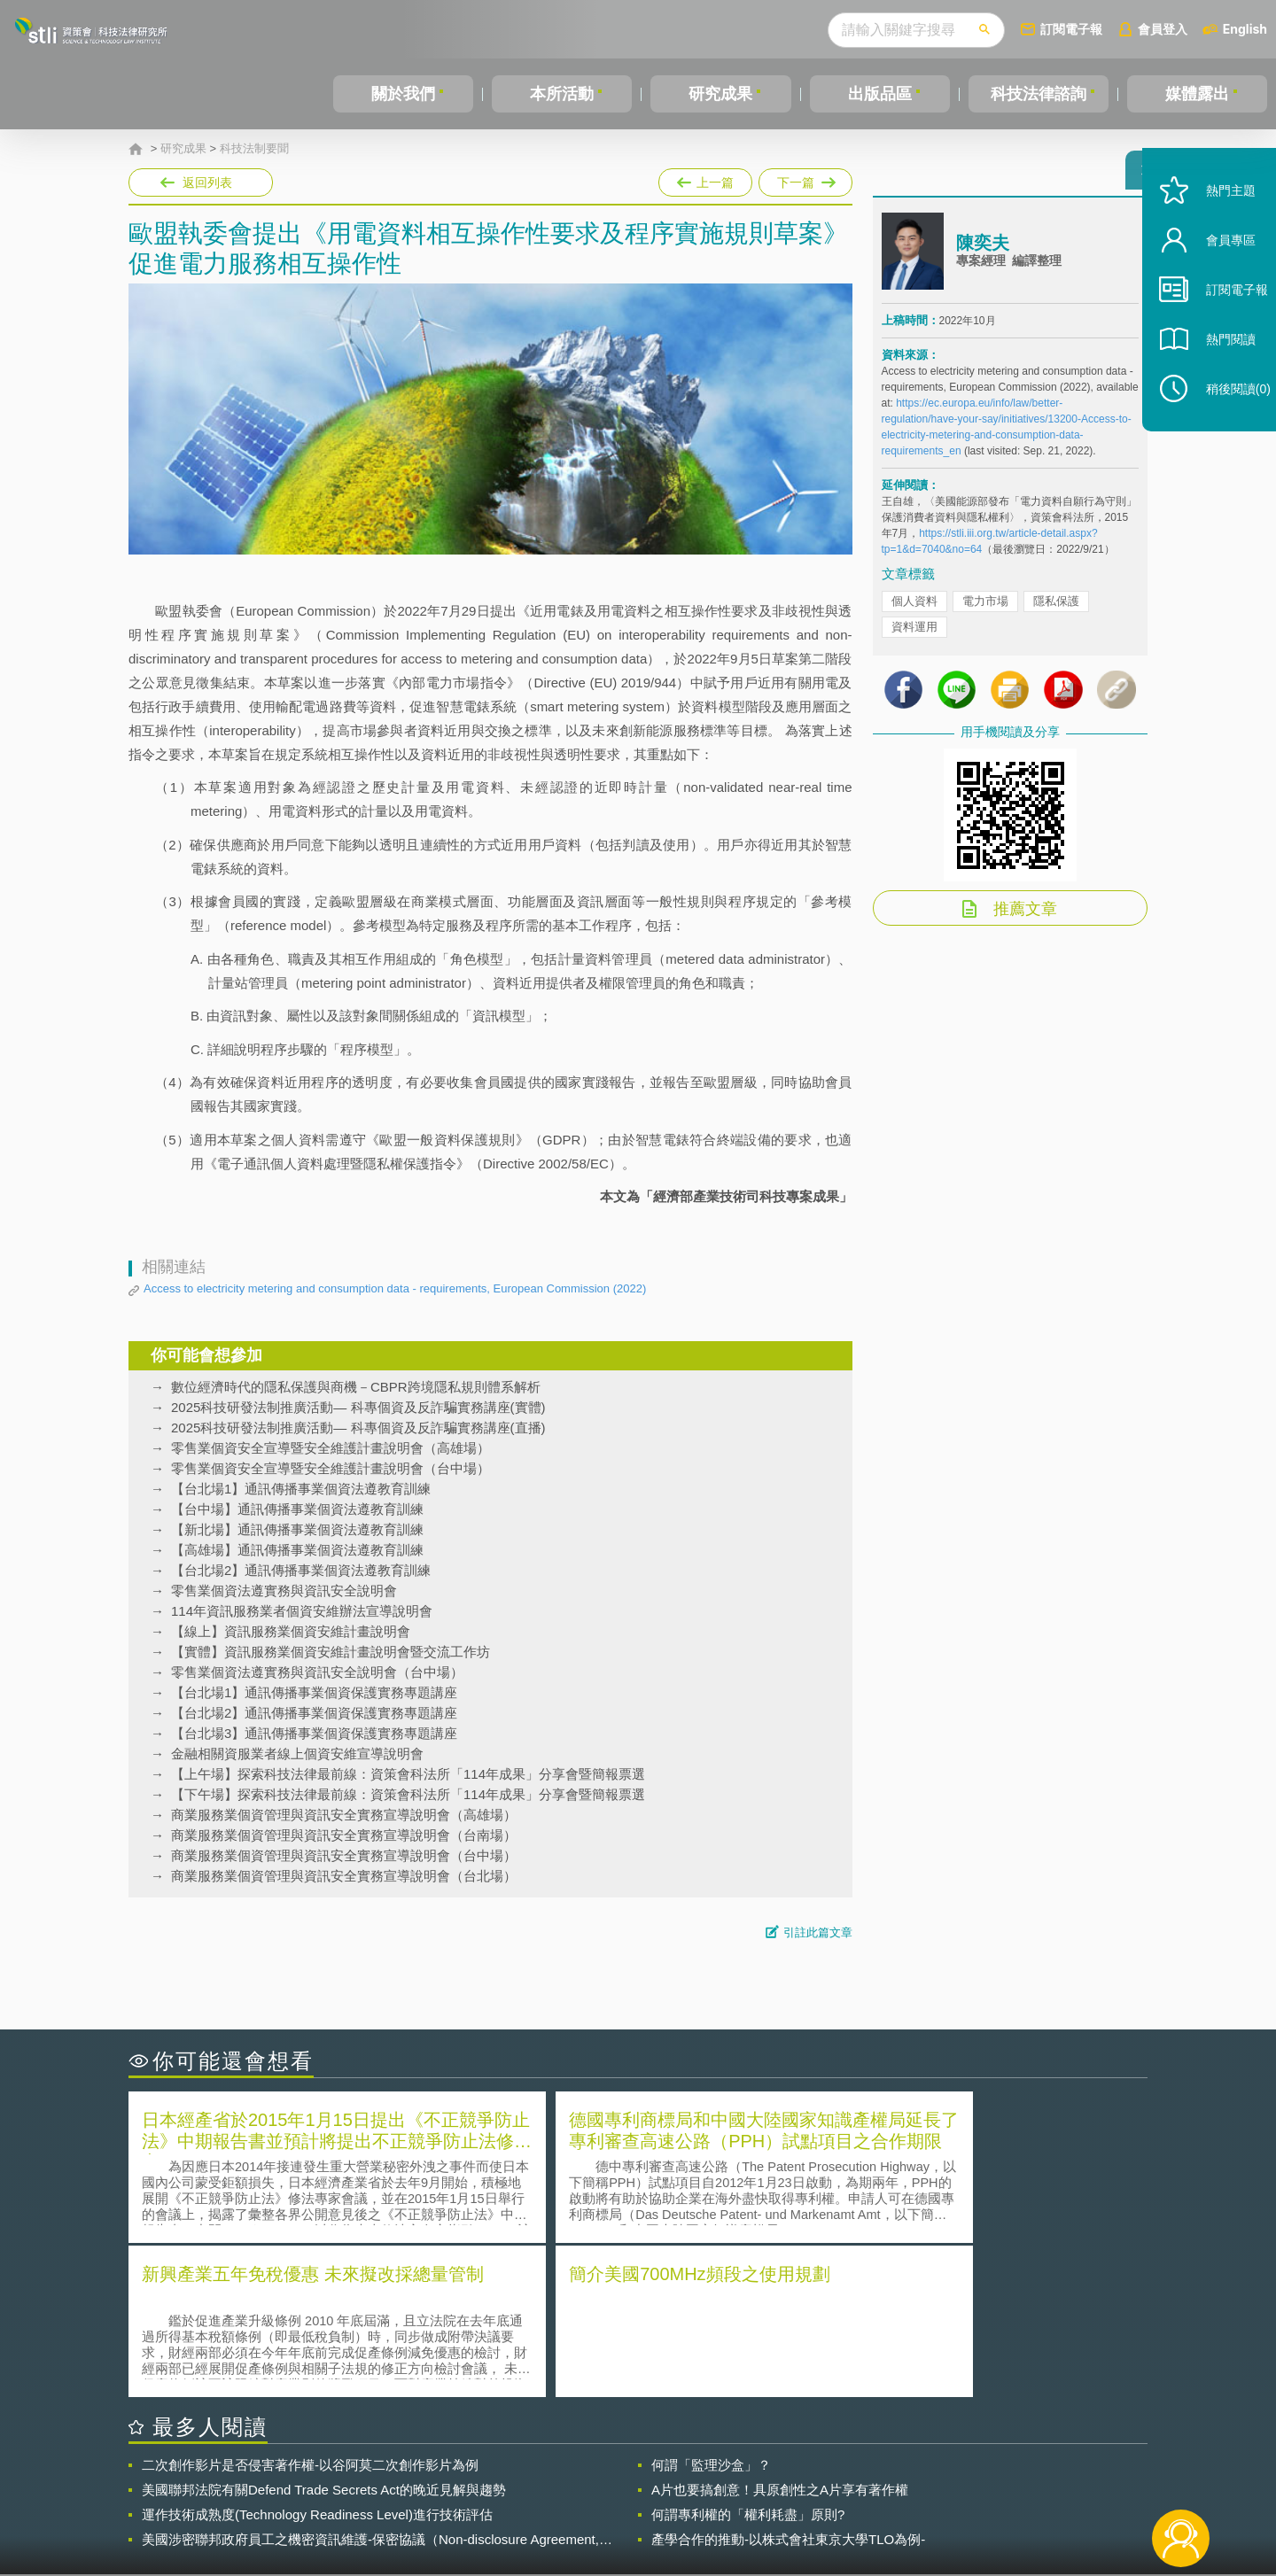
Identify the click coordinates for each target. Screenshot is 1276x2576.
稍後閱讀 (1223, 422)
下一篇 (805, 179)
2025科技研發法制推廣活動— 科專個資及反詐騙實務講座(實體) (358, 1407)
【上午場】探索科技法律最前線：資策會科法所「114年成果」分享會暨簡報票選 (408, 1773)
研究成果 (720, 94)
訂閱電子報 (1071, 28)
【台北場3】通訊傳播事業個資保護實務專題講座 (314, 1733)
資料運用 (914, 634)
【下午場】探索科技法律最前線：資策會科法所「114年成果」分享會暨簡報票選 (408, 1794)
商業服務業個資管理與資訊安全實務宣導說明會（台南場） (344, 1835)
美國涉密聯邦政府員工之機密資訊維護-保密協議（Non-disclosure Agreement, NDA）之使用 (370, 2383)
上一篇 (705, 179)
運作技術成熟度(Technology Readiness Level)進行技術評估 (317, 2357)
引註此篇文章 (817, 1932)
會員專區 (1215, 273)
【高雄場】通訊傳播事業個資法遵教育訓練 (297, 1549)
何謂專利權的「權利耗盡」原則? (747, 2357)
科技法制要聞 (254, 149)
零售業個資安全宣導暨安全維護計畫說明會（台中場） (330, 1468)
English (1245, 28)
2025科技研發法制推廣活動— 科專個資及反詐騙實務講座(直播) (358, 1427)
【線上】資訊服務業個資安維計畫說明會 (290, 1631)
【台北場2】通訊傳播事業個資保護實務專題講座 (314, 1712)
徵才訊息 (752, 2478)
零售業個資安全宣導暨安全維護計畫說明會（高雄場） (330, 1447)
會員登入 (1162, 28)
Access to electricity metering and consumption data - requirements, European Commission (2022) (395, 1288)
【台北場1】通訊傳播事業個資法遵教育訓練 (301, 1488)
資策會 (891, 2478)
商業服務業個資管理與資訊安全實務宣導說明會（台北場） (344, 1875)
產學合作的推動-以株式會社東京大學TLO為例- (788, 2382)
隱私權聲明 (650, 2478)
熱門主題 (1215, 223)
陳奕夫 (982, 250)
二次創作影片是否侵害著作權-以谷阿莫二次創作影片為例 (310, 2308)
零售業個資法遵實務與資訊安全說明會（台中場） (317, 1672)
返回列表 (207, 182)
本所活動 (562, 94)
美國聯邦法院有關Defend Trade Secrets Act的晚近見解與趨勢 (324, 2332)
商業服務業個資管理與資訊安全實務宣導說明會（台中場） (344, 1855)
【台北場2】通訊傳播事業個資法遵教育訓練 (301, 1570)
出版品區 (880, 94)
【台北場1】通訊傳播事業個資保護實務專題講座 (314, 1692)
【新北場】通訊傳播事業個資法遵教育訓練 (297, 1529)
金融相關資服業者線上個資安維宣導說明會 (297, 1753)
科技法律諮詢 (1038, 94)
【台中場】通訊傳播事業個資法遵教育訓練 (297, 1509)
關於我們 (403, 94)
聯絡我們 (643, 2503)
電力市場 (985, 609)
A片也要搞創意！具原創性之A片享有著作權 (779, 2332)
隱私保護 (1056, 609)
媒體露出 (1197, 94)
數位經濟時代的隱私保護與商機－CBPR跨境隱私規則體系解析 (356, 1386)
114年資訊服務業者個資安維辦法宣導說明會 (301, 1610)
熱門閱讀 (1215, 372)
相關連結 (994, 2478)
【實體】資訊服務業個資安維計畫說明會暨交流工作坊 (330, 1651)
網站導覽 (752, 2503)
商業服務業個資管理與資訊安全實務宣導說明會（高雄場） (344, 1814)
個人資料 (914, 609)
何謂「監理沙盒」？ (711, 2308)
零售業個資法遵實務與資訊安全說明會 (284, 1590)
